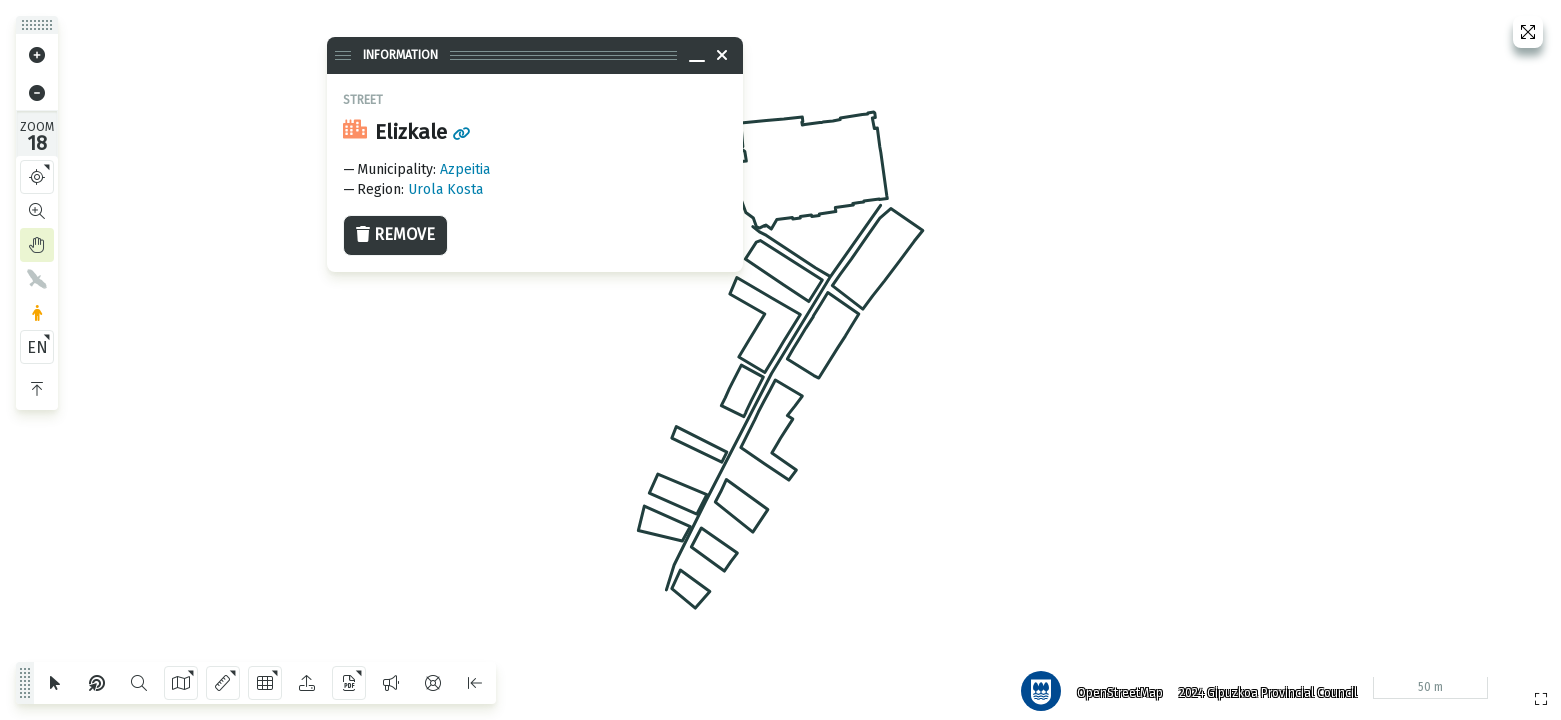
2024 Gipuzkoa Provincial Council (1260, 685)
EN (37, 347)
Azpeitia (465, 169)
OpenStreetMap (1112, 685)
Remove (395, 234)
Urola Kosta (445, 189)
